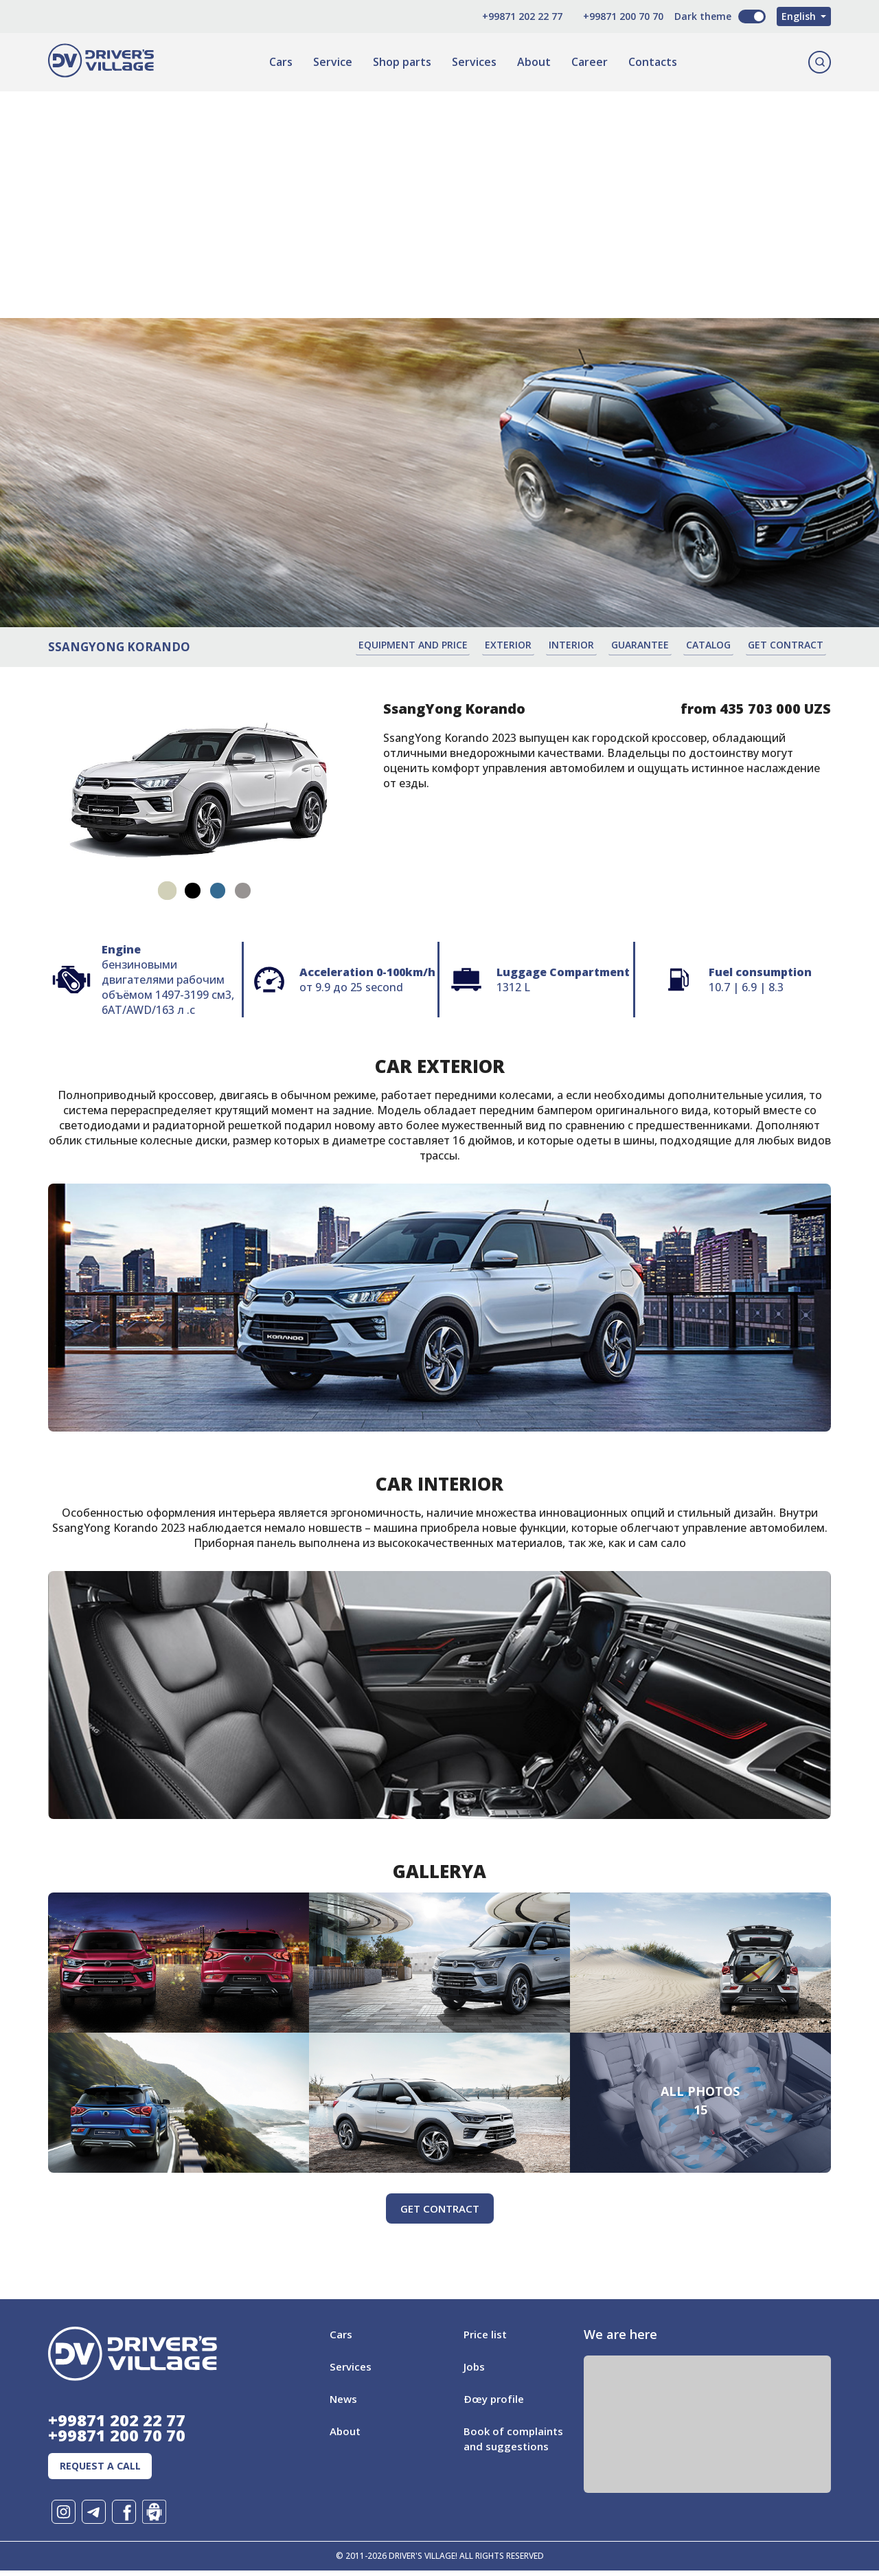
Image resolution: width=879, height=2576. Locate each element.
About (532, 61)
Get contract (793, 644)
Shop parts (401, 61)
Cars (279, 61)
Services (472, 61)
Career (588, 61)
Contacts (651, 61)
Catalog (719, 644)
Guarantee (654, 644)
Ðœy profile (495, 2398)
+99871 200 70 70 (604, 16)
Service (331, 61)
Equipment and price (437, 644)
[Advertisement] (439, 187)
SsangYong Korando (119, 645)
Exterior (529, 644)
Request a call (106, 2470)
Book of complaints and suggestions (504, 2445)
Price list (487, 2333)
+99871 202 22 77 (503, 16)
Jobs (475, 2365)
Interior (589, 644)
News (344, 2398)
